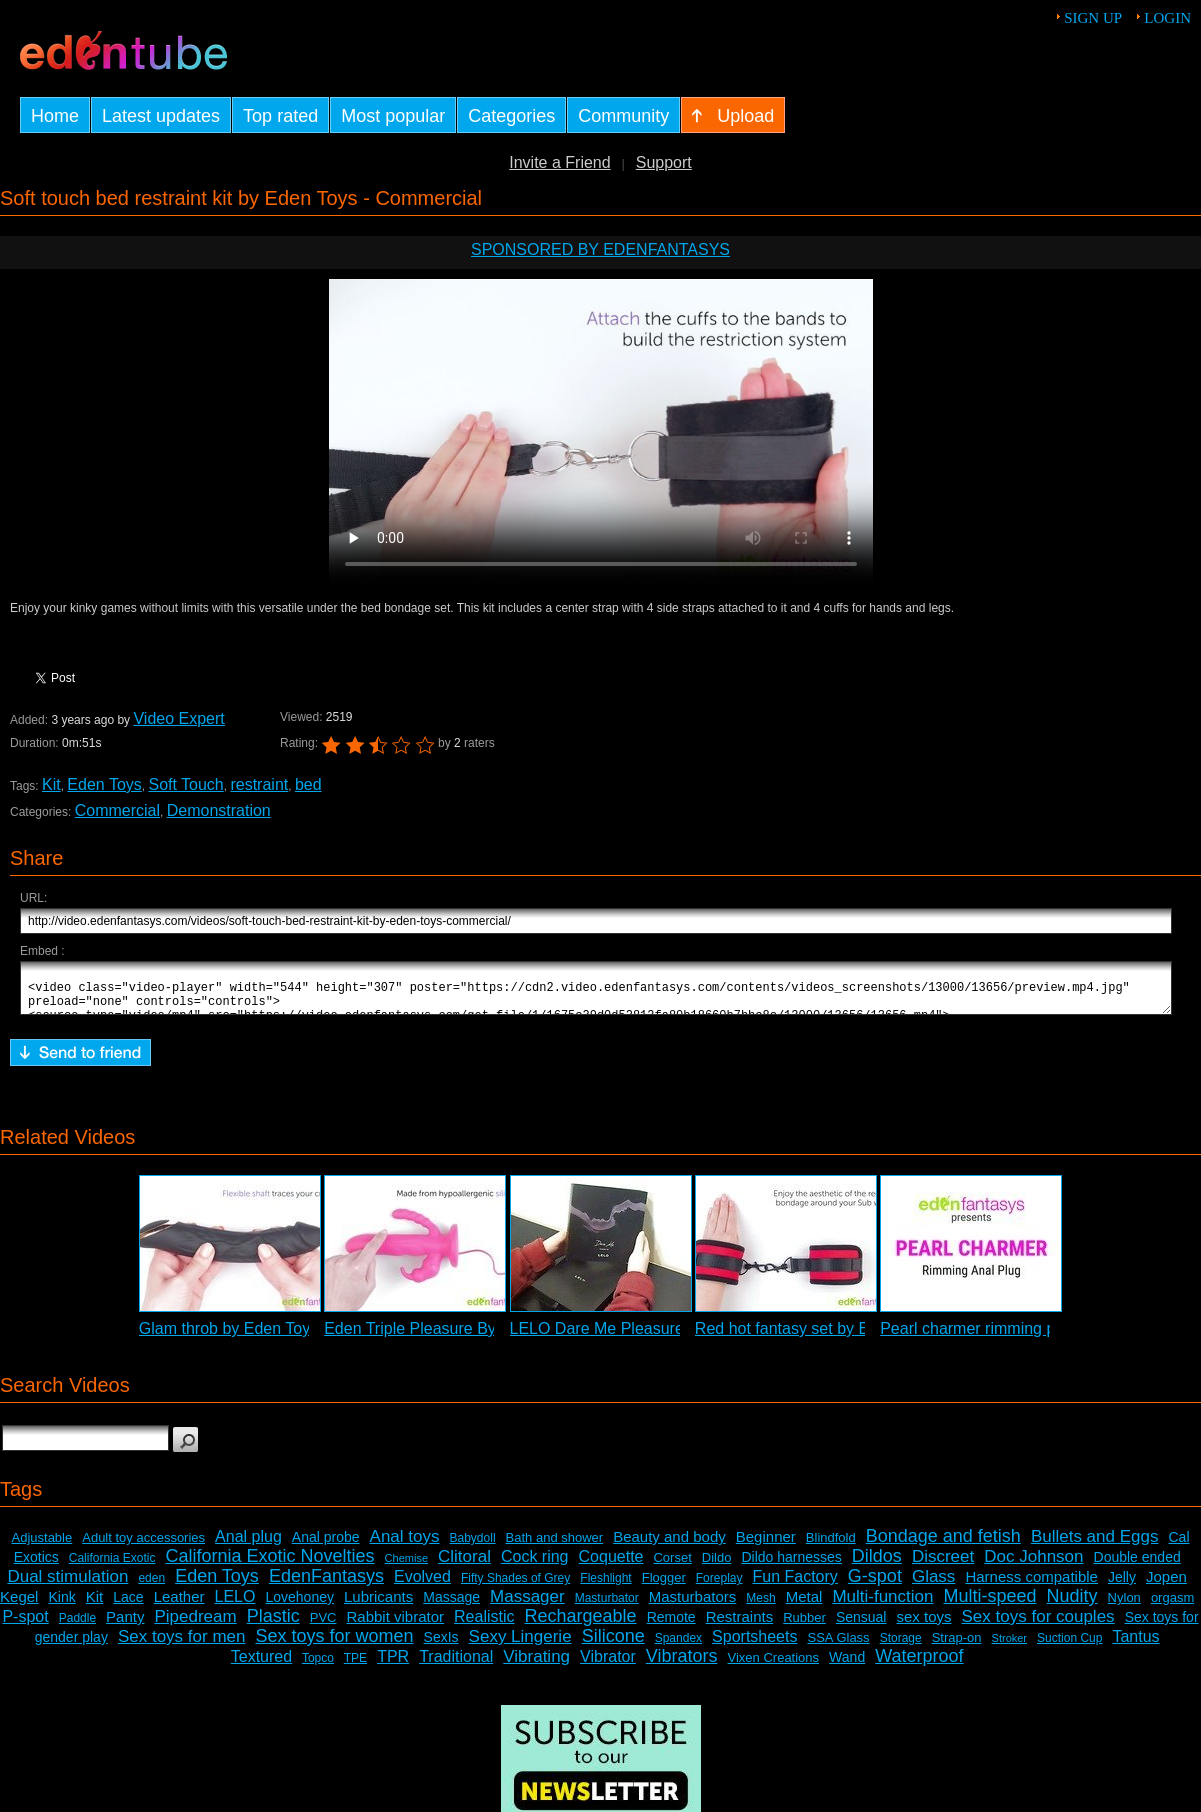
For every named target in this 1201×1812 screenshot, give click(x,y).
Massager (527, 1605)
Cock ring (535, 1565)
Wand (847, 1666)
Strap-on (957, 1646)
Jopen (1166, 1585)
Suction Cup (1069, 1647)
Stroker (1009, 1647)
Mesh (760, 1607)
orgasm (1172, 1606)
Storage (901, 1647)
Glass (933, 1585)
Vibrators (682, 1665)
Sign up (1093, 18)
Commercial (117, 810)
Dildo (717, 1566)
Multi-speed (990, 1605)
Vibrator (608, 1665)
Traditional (456, 1665)
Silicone (613, 1645)
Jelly (1122, 1586)
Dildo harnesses (791, 1566)
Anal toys (405, 1545)
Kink (61, 1606)
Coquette (611, 1565)
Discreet (943, 1565)
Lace (128, 1606)
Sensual (861, 1626)
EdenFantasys (326, 1585)
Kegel (19, 1605)
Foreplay (719, 1587)
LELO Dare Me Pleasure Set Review (640, 1337)
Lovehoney (299, 1606)
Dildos (877, 1565)
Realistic (484, 1625)
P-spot (25, 1625)
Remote (671, 1626)
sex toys (923, 1625)
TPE (355, 1667)
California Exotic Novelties (269, 1565)
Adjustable (42, 1546)
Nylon (1124, 1606)
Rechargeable (581, 1625)
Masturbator (607, 1607)
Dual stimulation (67, 1585)
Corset (672, 1566)
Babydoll (473, 1547)
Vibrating (536, 1665)
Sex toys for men (182, 1645)
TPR (393, 1665)
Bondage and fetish (943, 1545)
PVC (323, 1626)
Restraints (740, 1625)
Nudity (1072, 1605)
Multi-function (882, 1605)
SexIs (441, 1646)
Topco (318, 1667)
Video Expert (178, 718)
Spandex (678, 1647)
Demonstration (219, 810)
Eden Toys (104, 784)
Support (664, 162)
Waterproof (919, 1665)
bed (308, 784)
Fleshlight (605, 1587)
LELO (235, 1605)
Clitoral (464, 1565)
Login (1167, 18)
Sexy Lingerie (520, 1645)
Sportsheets (754, 1645)
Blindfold (831, 1546)
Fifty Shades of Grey (515, 1587)
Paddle (77, 1627)
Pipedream (195, 1625)
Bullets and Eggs (1095, 1545)
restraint (259, 784)
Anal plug (248, 1545)
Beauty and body (669, 1545)
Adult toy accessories (143, 1546)
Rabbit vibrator (395, 1625)
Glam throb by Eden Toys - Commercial (278, 1337)
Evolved (422, 1585)
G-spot (875, 1585)
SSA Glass (838, 1646)
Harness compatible (1031, 1585)
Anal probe (326, 1546)
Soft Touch (185, 784)
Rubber (804, 1626)
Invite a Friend (559, 162)
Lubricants (378, 1605)
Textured (261, 1665)
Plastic (273, 1625)
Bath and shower (555, 1546)
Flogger (664, 1586)
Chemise (406, 1567)
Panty (125, 1625)
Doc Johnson (1033, 1565)
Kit (51, 784)
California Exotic (112, 1567)
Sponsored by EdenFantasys (600, 249)
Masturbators (693, 1605)
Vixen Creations (774, 1666)
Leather (179, 1605)
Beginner (766, 1545)
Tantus (1135, 1645)
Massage (451, 1606)
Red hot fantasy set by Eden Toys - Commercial (864, 1337)
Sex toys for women (334, 1645)
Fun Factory (794, 1585)
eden (151, 1587)
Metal (804, 1605)
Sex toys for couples (1038, 1625)
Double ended (1137, 1566)
